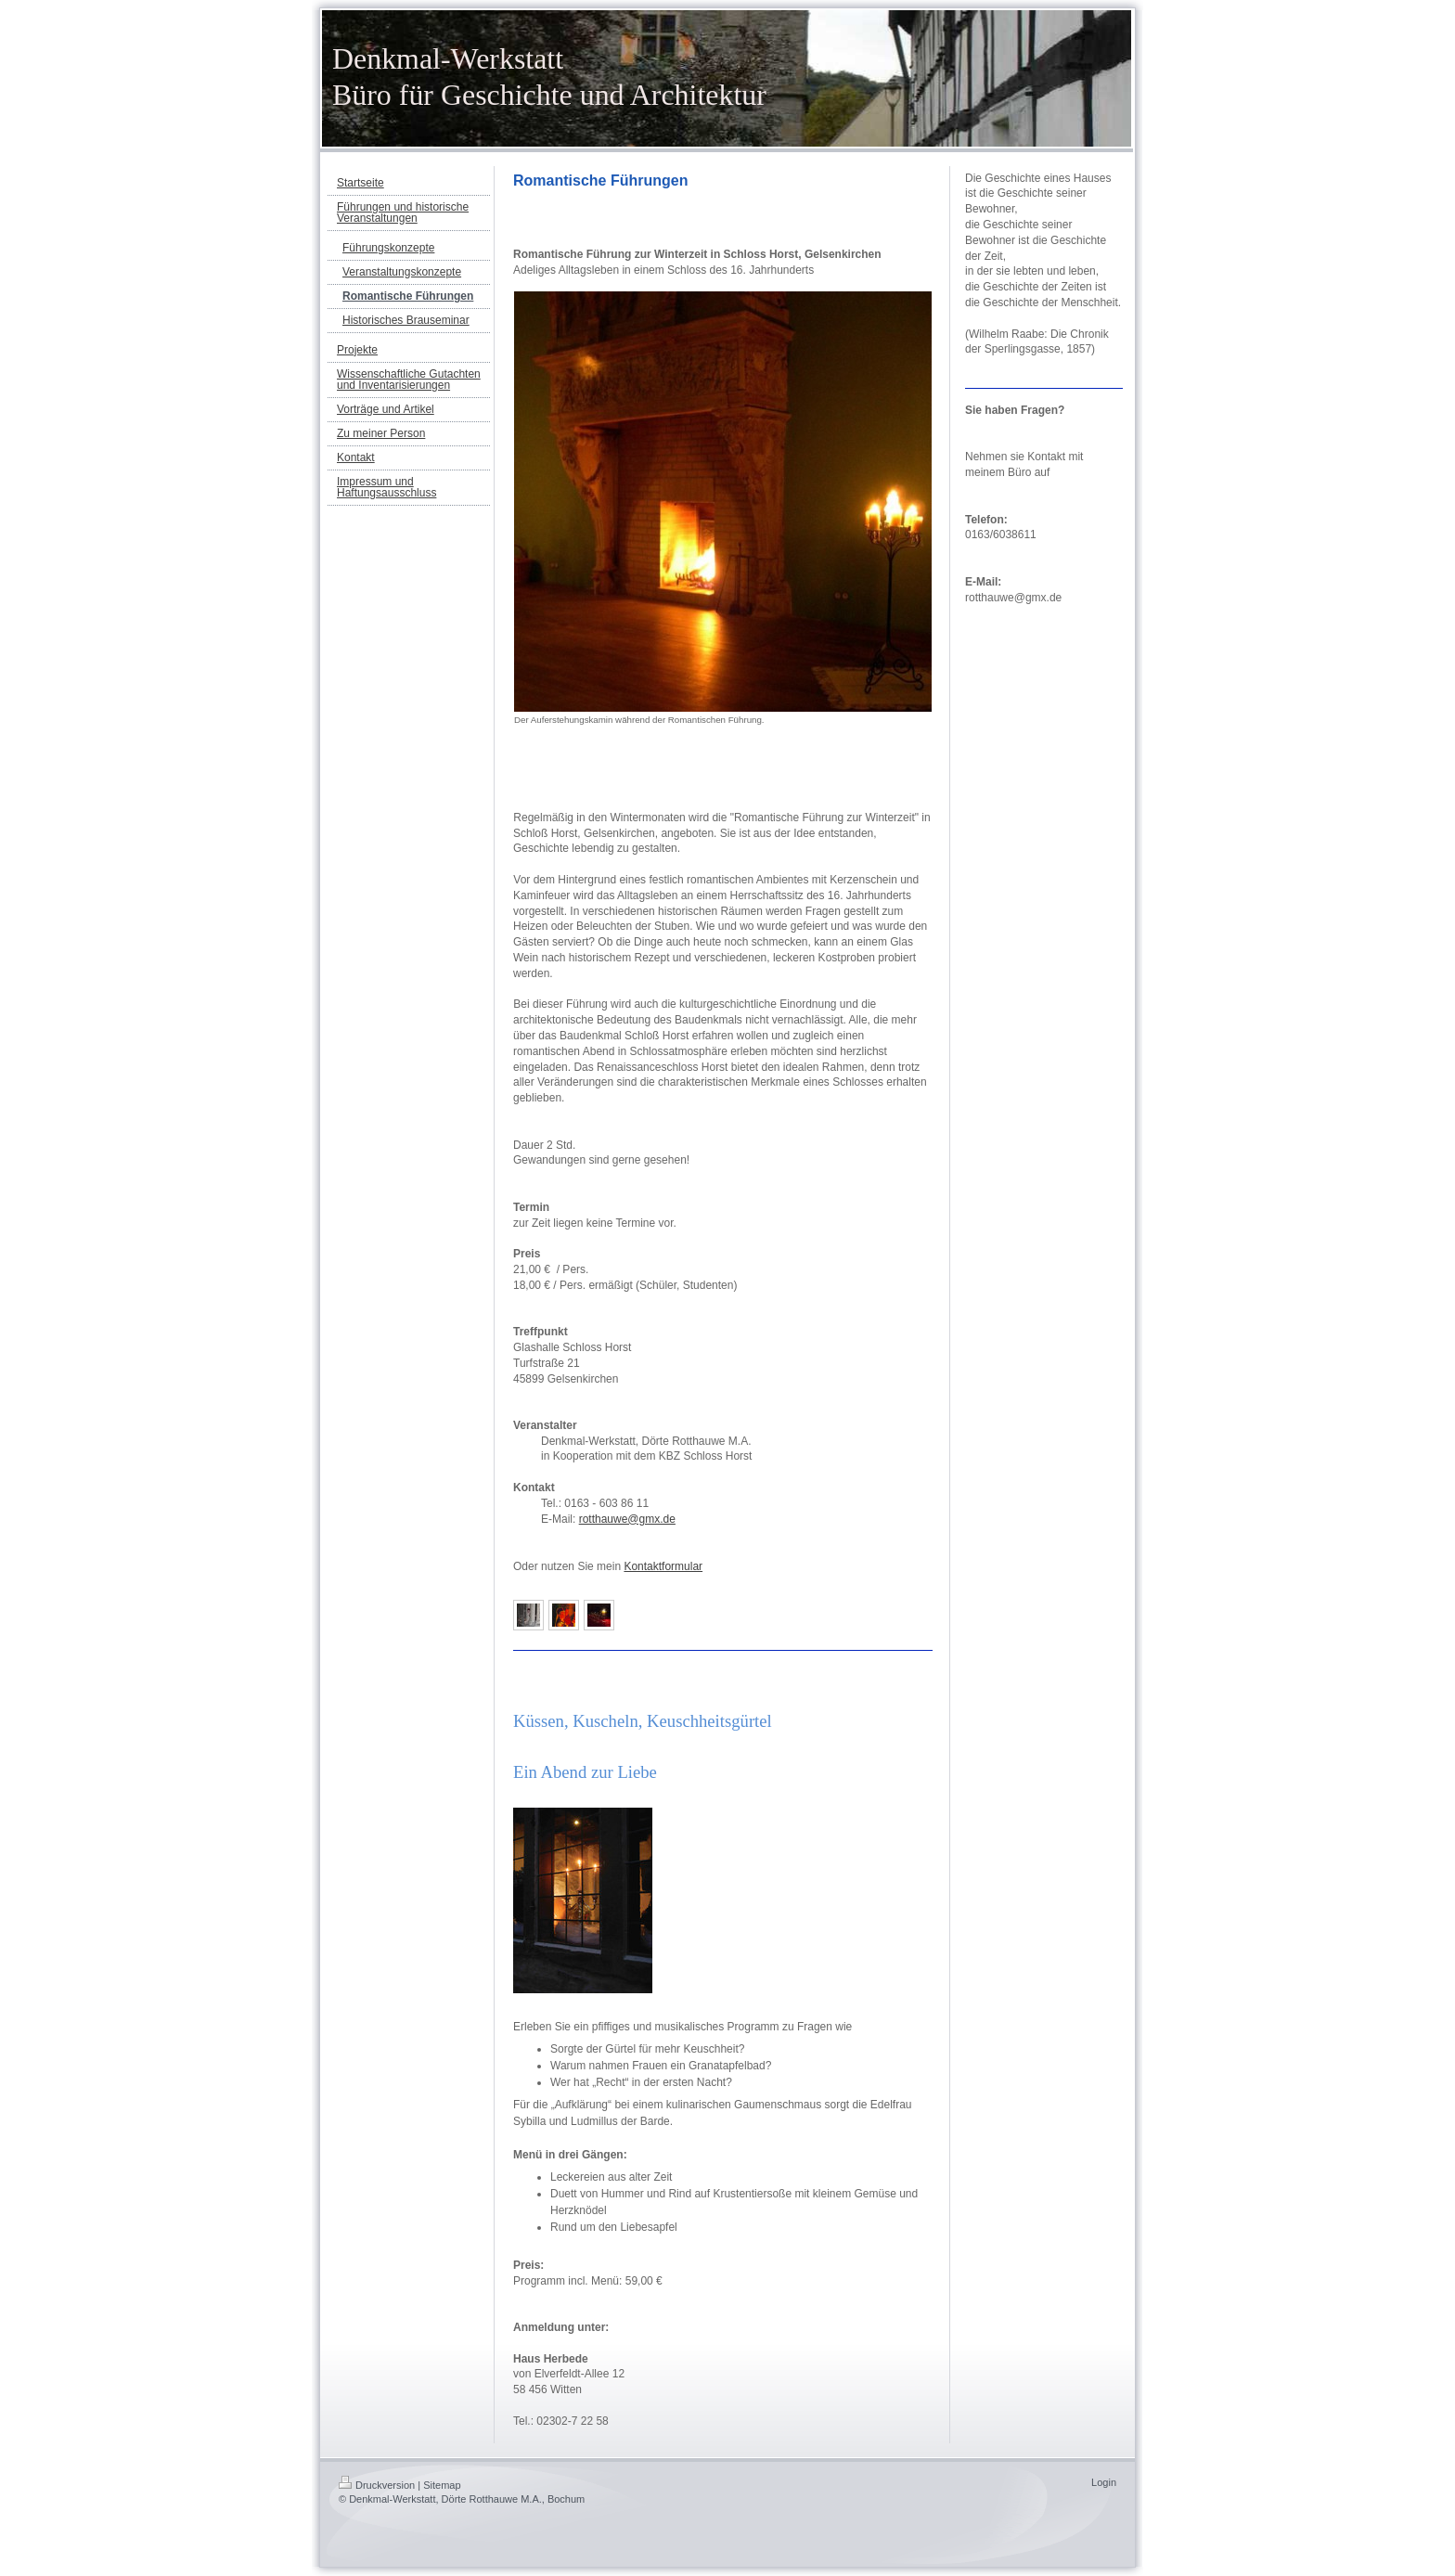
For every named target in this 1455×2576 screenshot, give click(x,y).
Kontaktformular (663, 1566)
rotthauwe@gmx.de (627, 1519)
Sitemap (441, 2485)
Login (1103, 2482)
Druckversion (377, 2485)
